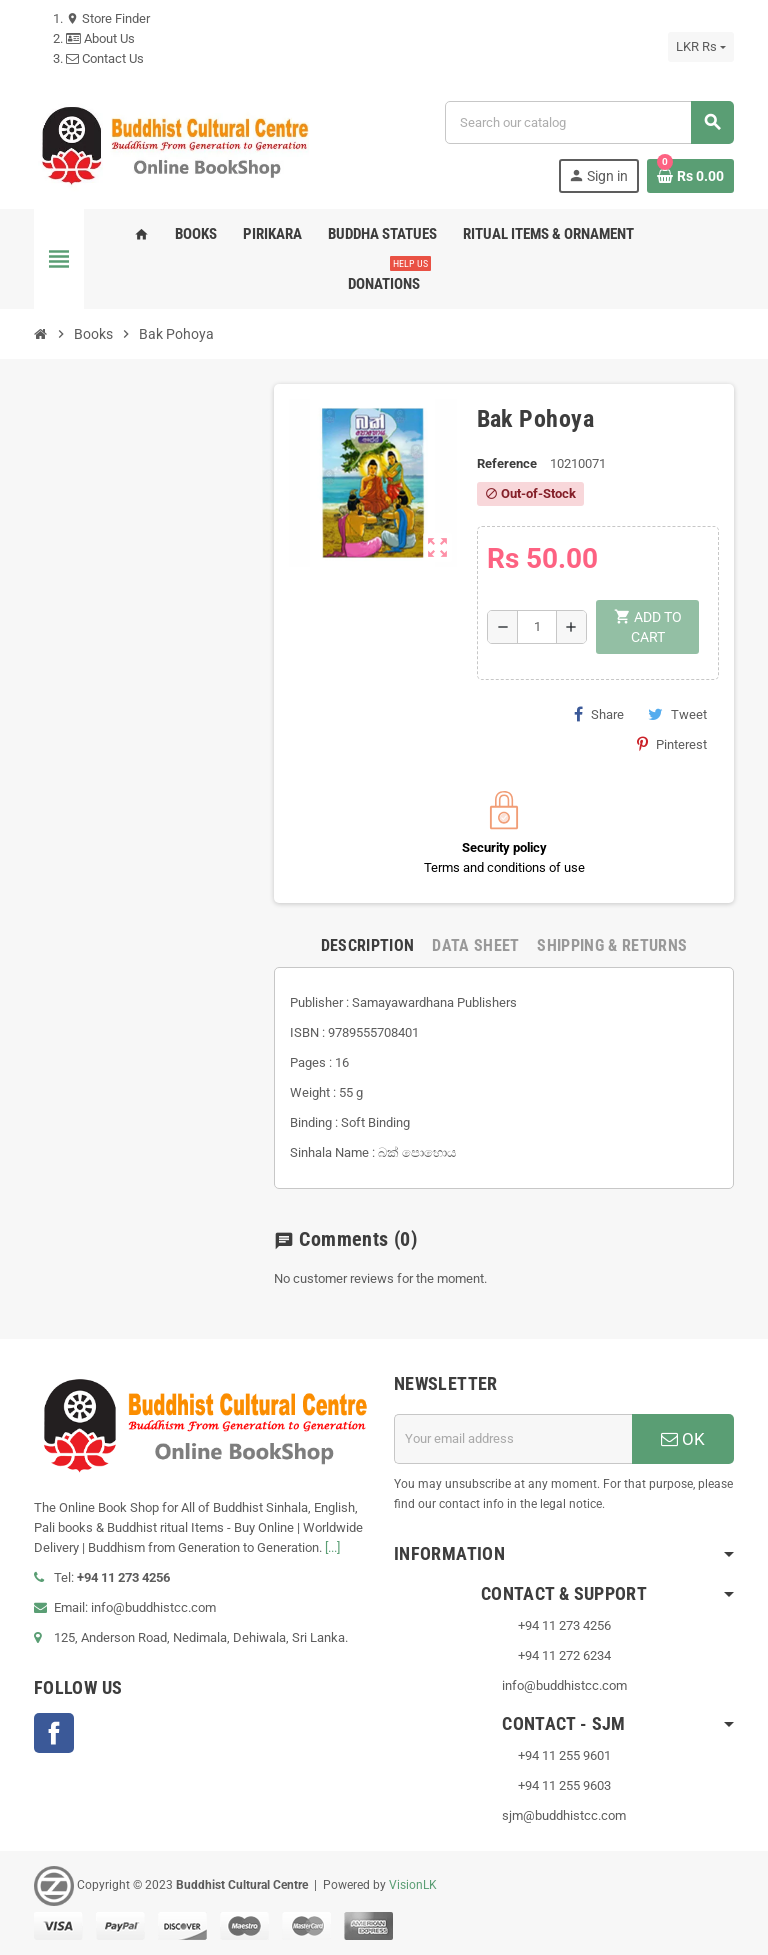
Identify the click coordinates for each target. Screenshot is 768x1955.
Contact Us (105, 58)
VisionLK (413, 1885)
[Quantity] (537, 627)
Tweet (677, 714)
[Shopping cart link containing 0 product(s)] (690, 176)
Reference (507, 463)
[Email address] (513, 1439)
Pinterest (672, 744)
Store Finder (108, 18)
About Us (100, 38)
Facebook (54, 1733)
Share (599, 714)
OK (683, 1439)
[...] (332, 1547)
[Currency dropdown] (701, 47)
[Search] (589, 122)
